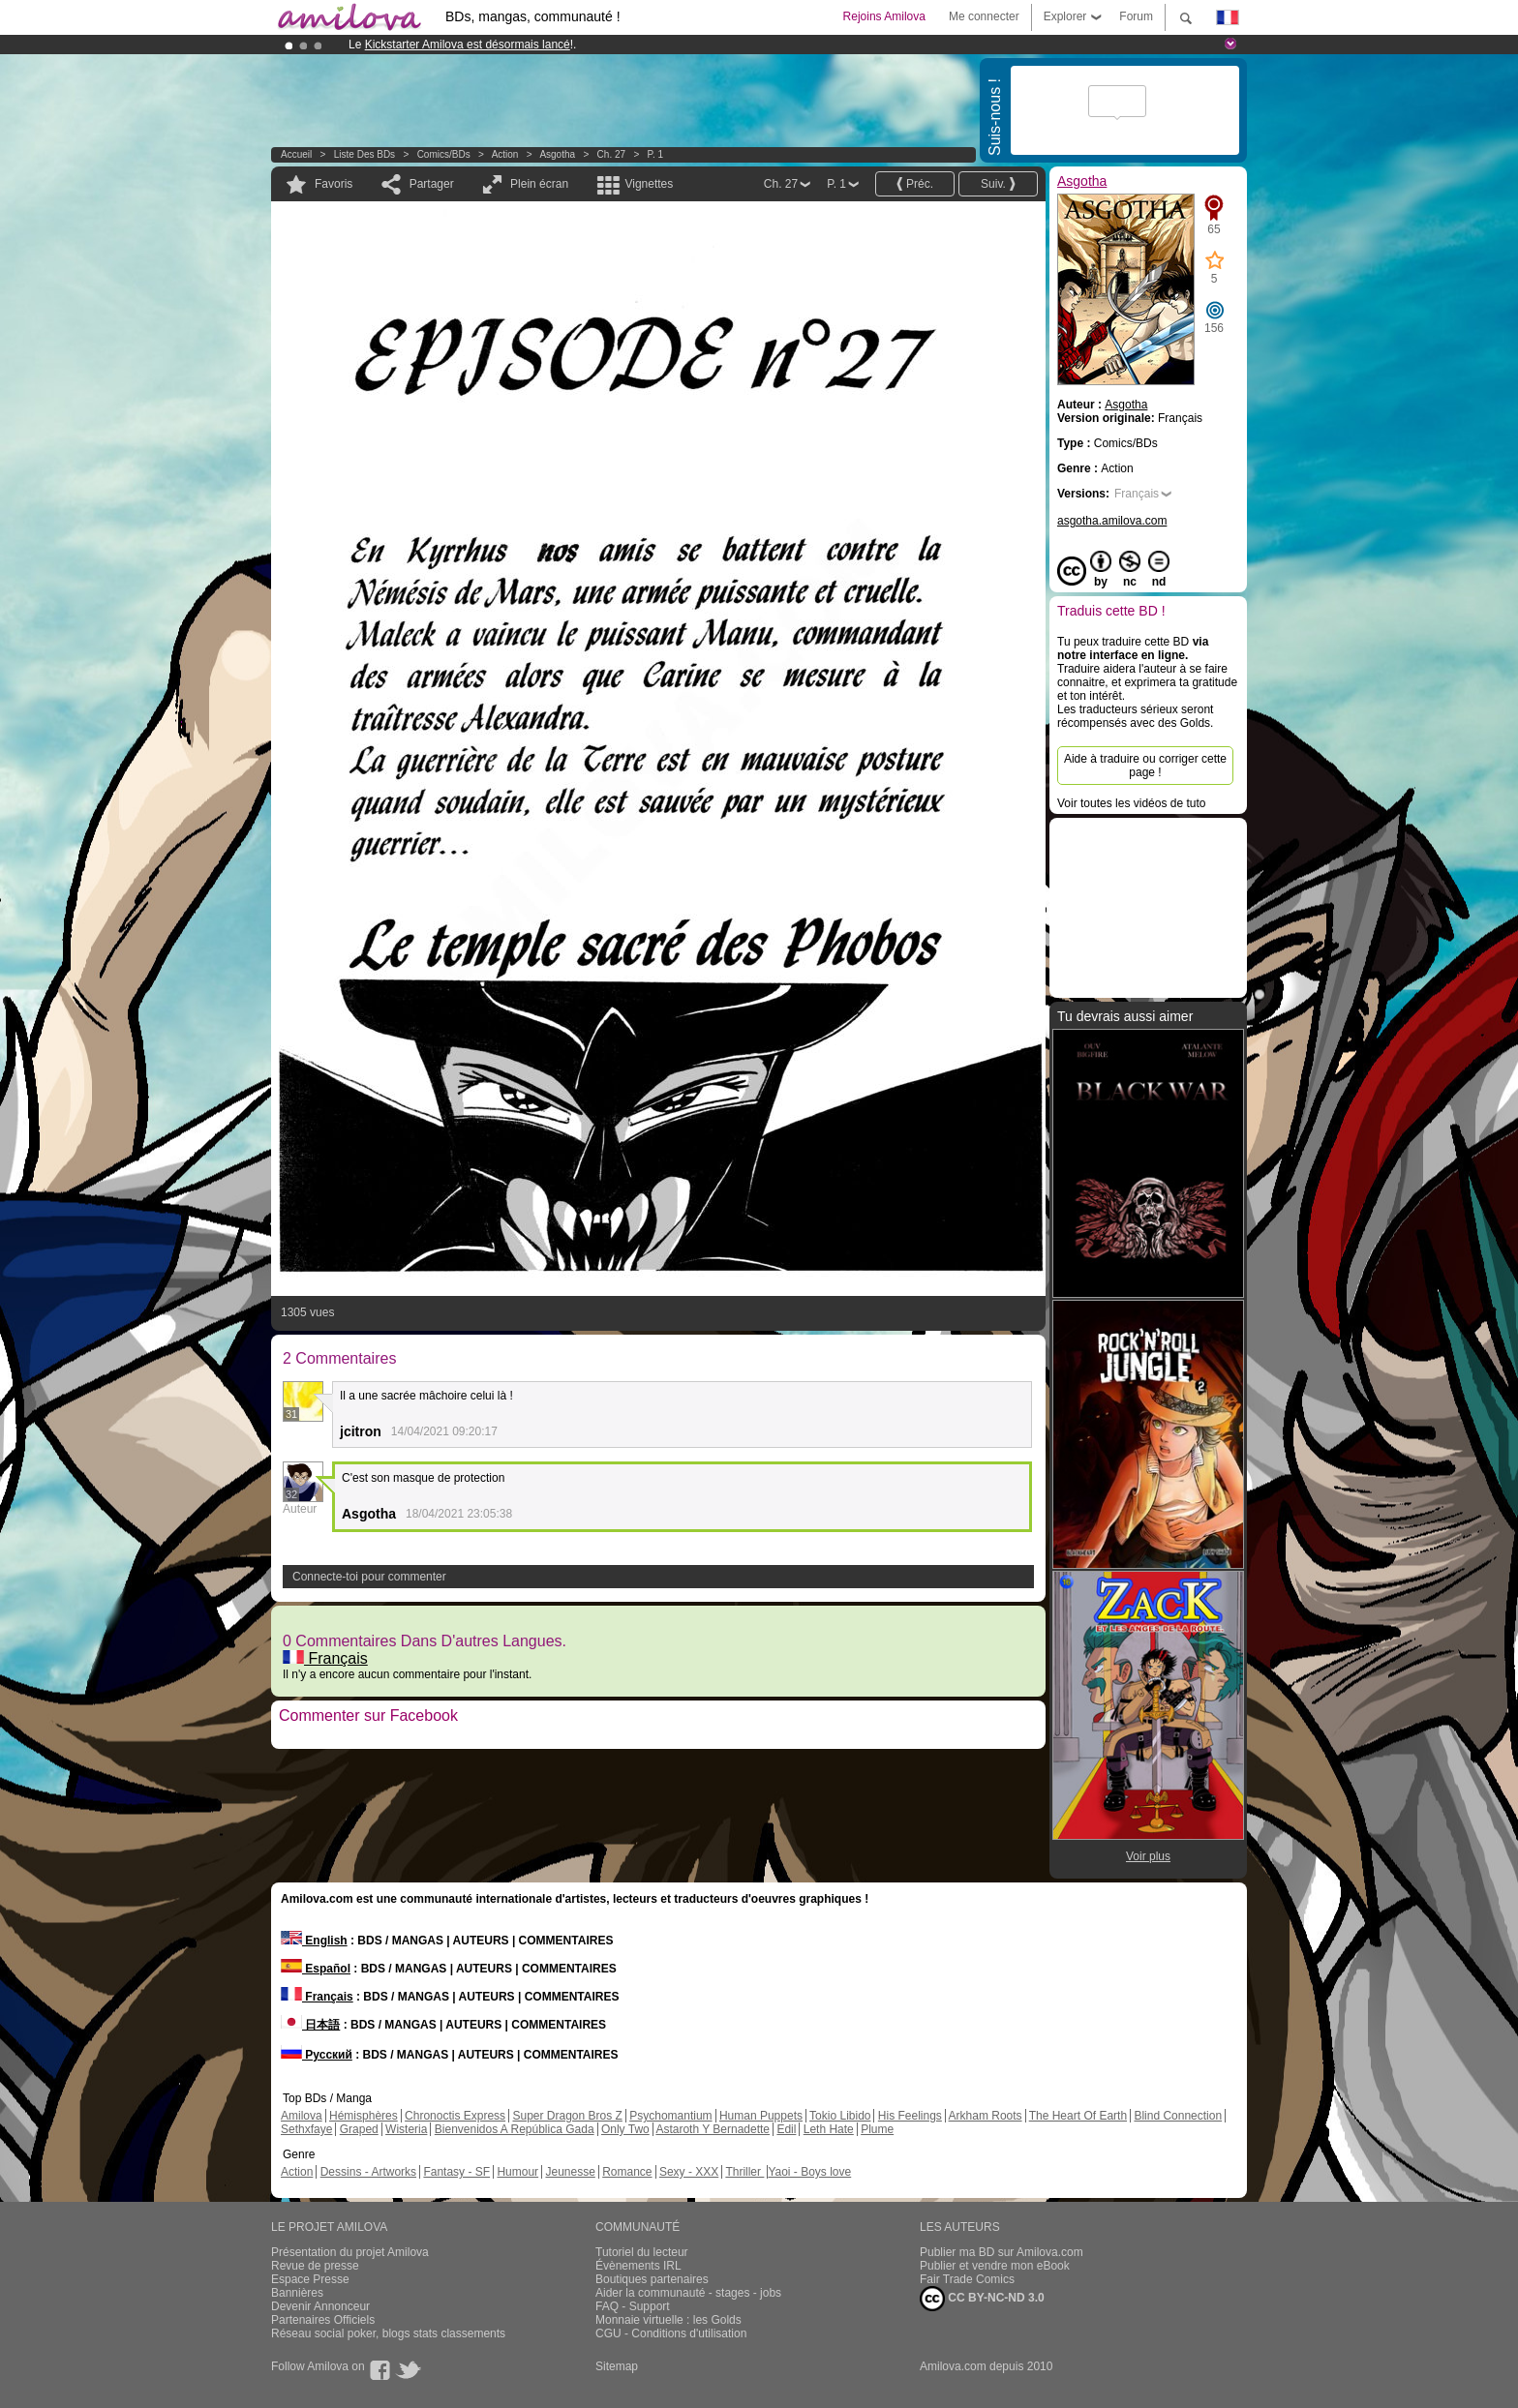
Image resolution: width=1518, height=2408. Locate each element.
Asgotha (557, 154)
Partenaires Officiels (323, 2320)
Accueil (296, 154)
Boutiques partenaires (652, 2279)
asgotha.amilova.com (1112, 520)
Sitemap (616, 2366)
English (314, 1940)
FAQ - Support (632, 2306)
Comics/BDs (444, 154)
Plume (877, 2129)
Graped (359, 2129)
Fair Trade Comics (967, 2279)
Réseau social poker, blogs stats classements (388, 2333)
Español (315, 1968)
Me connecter (984, 16)
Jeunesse (569, 2172)
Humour (517, 2172)
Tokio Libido (839, 2115)
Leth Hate (829, 2129)
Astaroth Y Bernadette (712, 2129)
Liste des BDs (364, 154)
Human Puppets (761, 2115)
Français (325, 1658)
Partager (432, 184)
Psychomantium (670, 2115)
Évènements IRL (638, 2266)
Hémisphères (363, 2115)
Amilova (301, 2115)
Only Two (625, 2129)
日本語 (310, 2025)
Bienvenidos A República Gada (514, 2129)
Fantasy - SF (456, 2172)
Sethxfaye (306, 2129)
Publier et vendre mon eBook (995, 2266)
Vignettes (648, 184)
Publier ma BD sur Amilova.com (1001, 2252)
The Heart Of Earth (1078, 2115)
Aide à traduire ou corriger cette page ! (1145, 765)
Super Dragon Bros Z (567, 2115)
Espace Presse (310, 2279)
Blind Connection (1178, 2115)
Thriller (744, 2172)
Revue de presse (315, 2266)
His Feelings (910, 2115)
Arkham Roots (985, 2115)
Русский (316, 2055)
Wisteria (406, 2129)
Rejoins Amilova (884, 16)
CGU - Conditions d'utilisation (670, 2333)
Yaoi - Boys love (809, 2172)
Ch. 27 (611, 154)
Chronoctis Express (455, 2115)
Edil (786, 2129)
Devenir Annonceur (320, 2306)
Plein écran (539, 184)
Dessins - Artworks (368, 2172)
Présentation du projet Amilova (350, 2252)
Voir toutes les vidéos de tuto (1131, 803)
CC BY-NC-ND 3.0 (982, 2298)
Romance (627, 2172)
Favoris (333, 184)
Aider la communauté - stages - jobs (688, 2293)
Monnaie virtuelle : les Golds (668, 2320)
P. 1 (656, 154)
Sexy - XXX (688, 2172)
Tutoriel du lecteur (641, 2252)
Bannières (297, 2293)
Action (505, 154)
